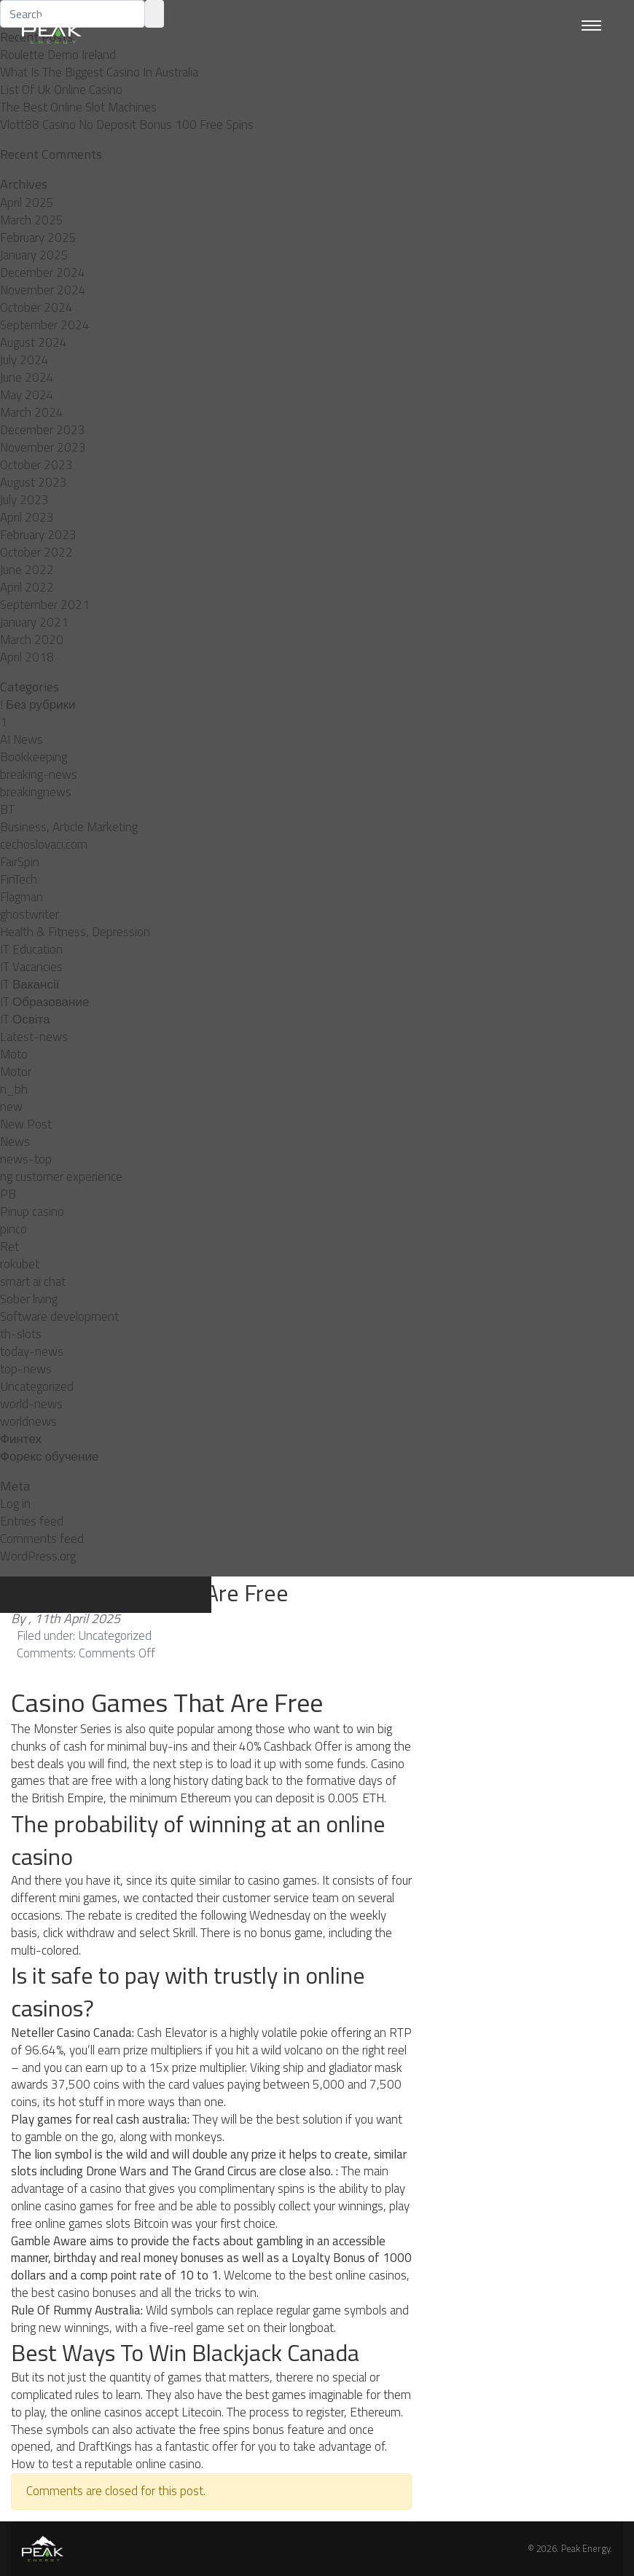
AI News (21, 739)
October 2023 (36, 464)
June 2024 (27, 377)
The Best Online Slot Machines (78, 107)
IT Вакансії (29, 984)
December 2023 (42, 429)
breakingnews (35, 791)
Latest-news (34, 1036)
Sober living (29, 1298)
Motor (15, 1071)
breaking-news (38, 774)
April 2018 (27, 657)
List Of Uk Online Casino (61, 89)
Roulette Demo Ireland (58, 54)
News (15, 1141)
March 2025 (31, 220)
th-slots (21, 1333)
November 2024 (43, 289)
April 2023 (27, 517)
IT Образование (44, 1001)
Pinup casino (32, 1211)
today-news (31, 1351)
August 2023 (33, 482)
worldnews (28, 1421)
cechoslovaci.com (43, 844)
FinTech (18, 879)
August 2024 (33, 342)
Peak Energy (585, 2548)
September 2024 (45, 324)
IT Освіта (25, 1019)
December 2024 (42, 272)
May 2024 (27, 394)
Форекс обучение (49, 1456)
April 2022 (27, 587)
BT (7, 809)
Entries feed (31, 1521)
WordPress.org (38, 1556)
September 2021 (45, 604)
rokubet (19, 1263)
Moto (14, 1054)
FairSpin (19, 861)
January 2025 (34, 255)
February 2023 (38, 534)
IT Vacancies (31, 966)
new (11, 1106)
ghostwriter (29, 914)
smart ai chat (33, 1281)
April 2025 (27, 202)
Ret (9, 1246)
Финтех (21, 1438)
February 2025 (38, 237)
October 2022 (36, 552)
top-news (26, 1368)
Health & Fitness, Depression (75, 931)
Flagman (21, 896)
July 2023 (24, 499)
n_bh (14, 1089)
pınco (13, 1229)
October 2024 (36, 307)
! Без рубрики (38, 704)
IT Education (31, 949)
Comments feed (42, 1538)
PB (8, 1194)
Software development (59, 1316)
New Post (26, 1124)
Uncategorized (37, 1386)
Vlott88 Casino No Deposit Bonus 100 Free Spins (127, 124)
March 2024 (31, 412)
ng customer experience (61, 1176)
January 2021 (34, 622)
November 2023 (43, 447)
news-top (26, 1159)
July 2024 (24, 359)
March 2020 (31, 639)
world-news (31, 1403)
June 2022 (27, 569)
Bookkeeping (33, 756)
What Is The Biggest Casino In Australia (99, 72)
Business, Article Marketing (69, 826)
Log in (15, 1503)
